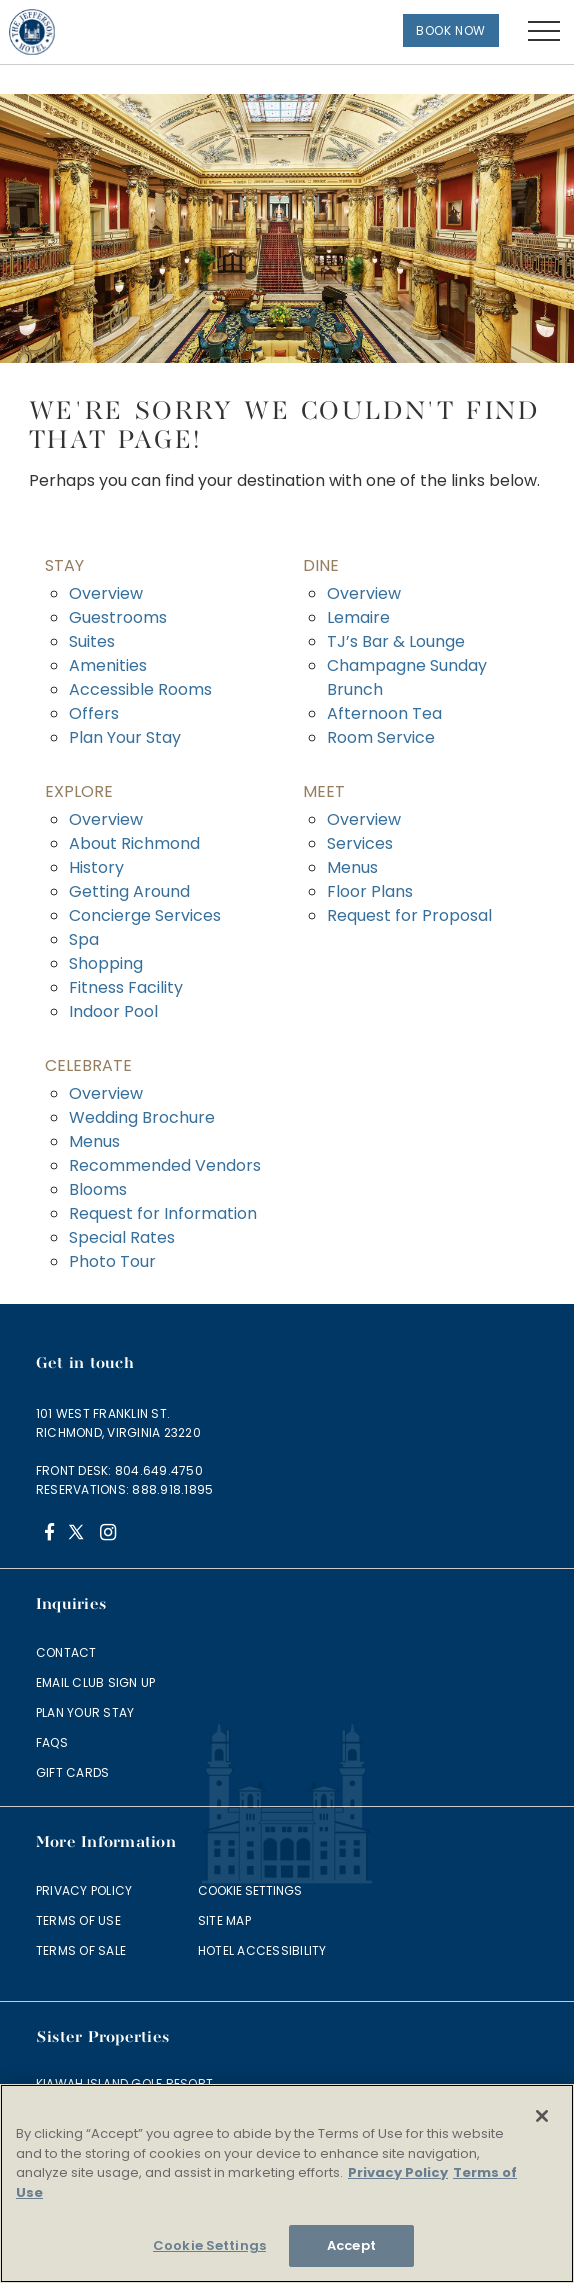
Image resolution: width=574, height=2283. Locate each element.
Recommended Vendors (165, 1165)
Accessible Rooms (140, 689)
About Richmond (134, 843)
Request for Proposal (409, 915)
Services (360, 843)
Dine (321, 565)
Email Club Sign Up (95, 1682)
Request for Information (163, 1213)
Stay (64, 565)
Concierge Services (145, 915)
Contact (66, 1652)
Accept (351, 2245)
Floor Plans (370, 891)
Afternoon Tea (384, 713)
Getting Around (129, 891)
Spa (84, 939)
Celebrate (88, 1065)
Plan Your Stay (125, 737)
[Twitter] (78, 1534)
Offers (94, 713)
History (96, 867)
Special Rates (122, 1237)
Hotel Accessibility (262, 1950)
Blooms (98, 1189)
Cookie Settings (250, 1890)
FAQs (52, 1742)
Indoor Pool (113, 1011)
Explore (79, 791)
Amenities (108, 665)
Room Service (381, 737)
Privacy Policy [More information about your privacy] (398, 2172)
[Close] (542, 2116)
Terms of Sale (81, 1950)
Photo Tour (112, 1261)
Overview (106, 593)
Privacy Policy (84, 1890)
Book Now (451, 30)
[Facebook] (49, 1534)
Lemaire (358, 617)
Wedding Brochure (142, 1117)
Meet (324, 791)
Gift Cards (72, 1772)
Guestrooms (118, 617)
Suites (92, 641)
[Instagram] (107, 1534)
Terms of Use (78, 1920)
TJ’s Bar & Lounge (396, 641)
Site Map (224, 1920)
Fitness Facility (126, 987)
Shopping (106, 963)
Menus (352, 867)
